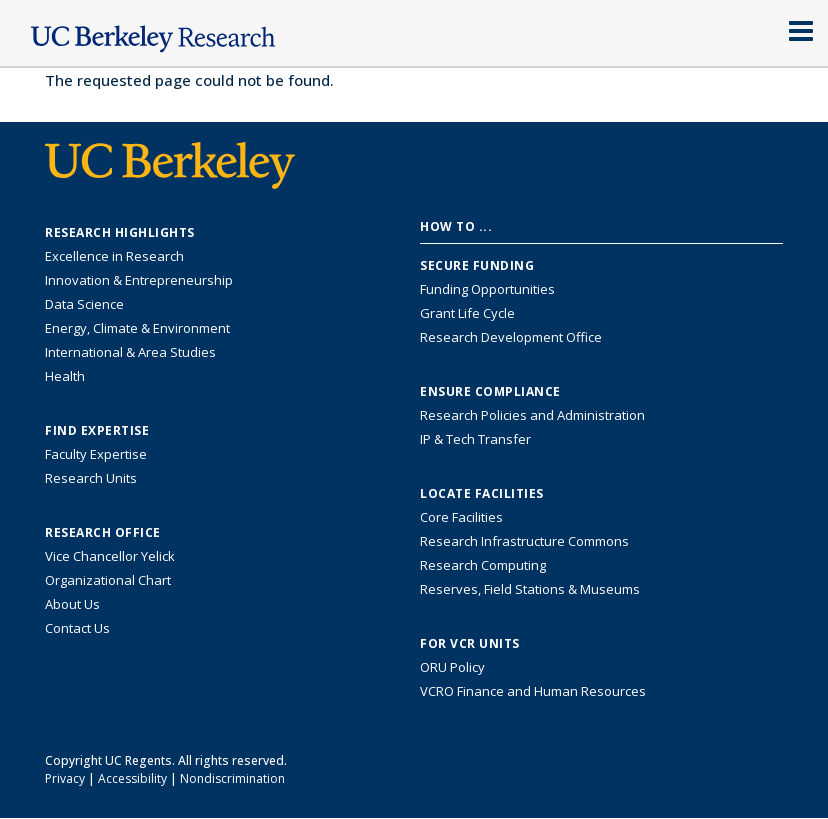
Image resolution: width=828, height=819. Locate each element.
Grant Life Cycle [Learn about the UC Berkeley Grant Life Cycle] (467, 313)
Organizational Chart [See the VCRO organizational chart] (108, 580)
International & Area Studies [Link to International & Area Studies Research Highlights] (130, 352)
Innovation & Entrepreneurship (139, 280)
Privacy (65, 778)
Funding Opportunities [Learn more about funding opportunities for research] (487, 289)
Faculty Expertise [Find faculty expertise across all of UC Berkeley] (96, 454)
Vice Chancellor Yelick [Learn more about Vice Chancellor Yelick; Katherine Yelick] (110, 556)
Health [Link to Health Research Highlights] (65, 376)
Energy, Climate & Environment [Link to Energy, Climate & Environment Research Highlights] (137, 328)
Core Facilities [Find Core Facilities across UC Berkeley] (461, 517)
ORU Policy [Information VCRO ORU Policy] (452, 667)
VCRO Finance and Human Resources (533, 691)
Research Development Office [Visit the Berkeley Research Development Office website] (511, 337)
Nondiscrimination (232, 778)
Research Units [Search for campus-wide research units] (91, 478)
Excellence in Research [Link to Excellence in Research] (114, 256)
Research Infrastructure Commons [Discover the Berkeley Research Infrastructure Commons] (524, 541)
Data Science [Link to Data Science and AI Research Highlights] (84, 304)
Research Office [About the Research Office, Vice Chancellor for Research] (103, 533)
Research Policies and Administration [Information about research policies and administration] (532, 415)
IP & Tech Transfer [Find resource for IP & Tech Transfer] (475, 439)
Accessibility (132, 778)
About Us (72, 604)
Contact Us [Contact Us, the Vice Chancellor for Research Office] (77, 628)
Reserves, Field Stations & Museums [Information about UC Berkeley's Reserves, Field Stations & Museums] (530, 589)
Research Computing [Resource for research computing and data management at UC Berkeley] (483, 565)
